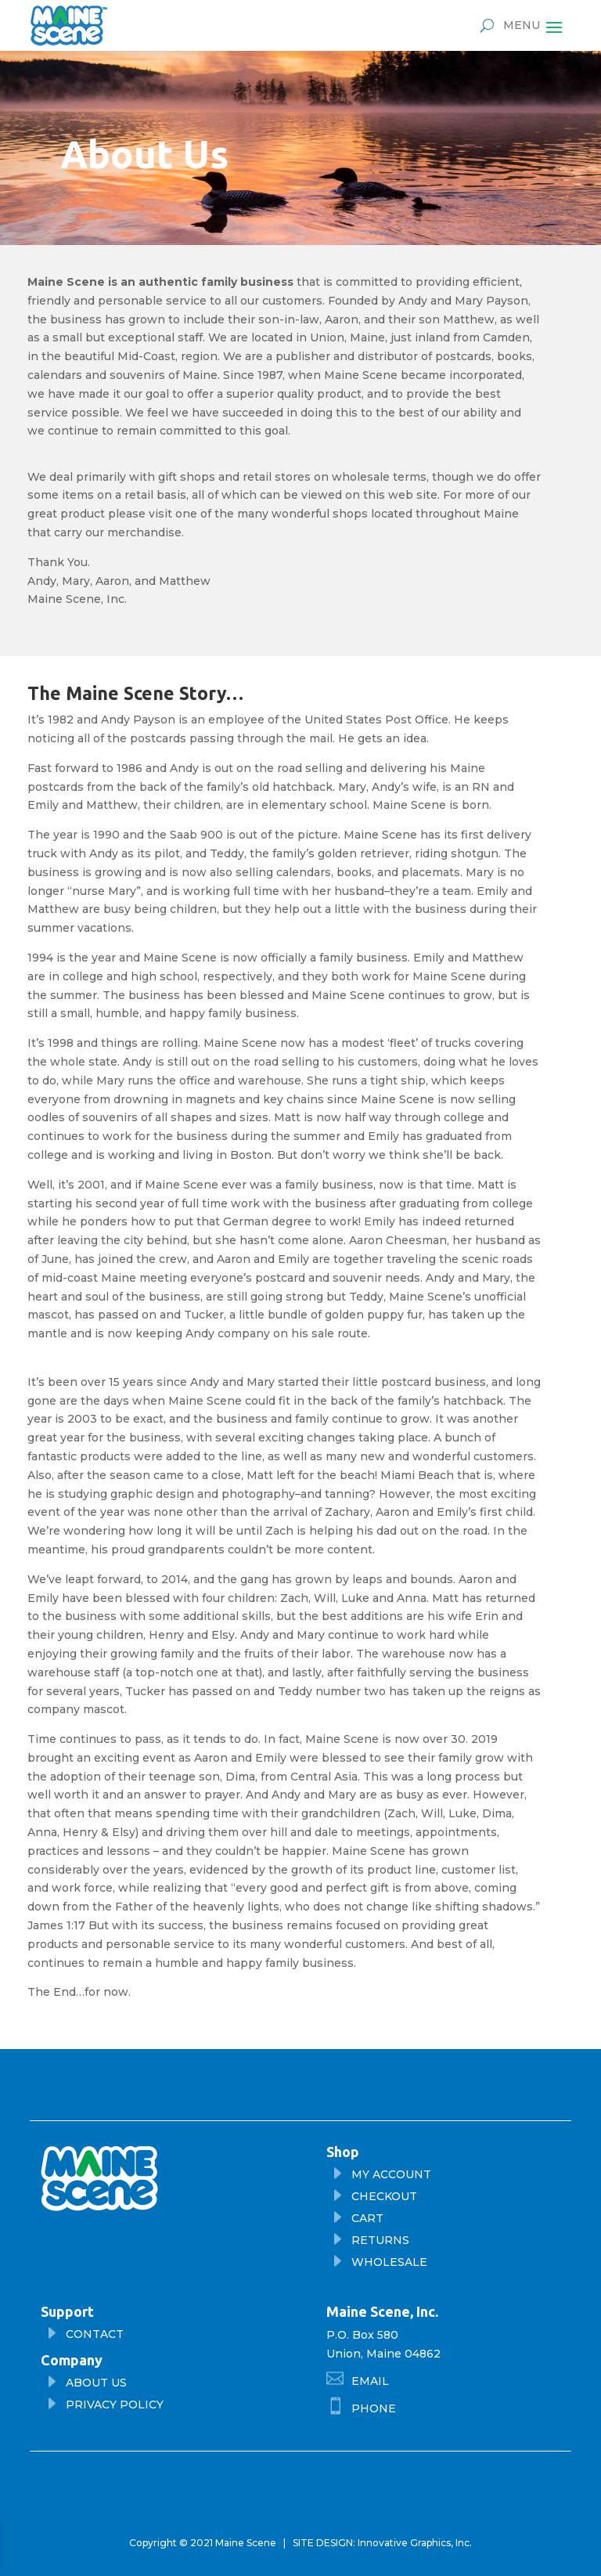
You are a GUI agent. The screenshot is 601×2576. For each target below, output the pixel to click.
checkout (384, 2196)
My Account (391, 2174)
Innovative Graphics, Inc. (415, 2543)
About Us (96, 2383)
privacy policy (115, 2404)
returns (380, 2240)
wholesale (389, 2262)
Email (370, 2381)
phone (373, 2408)
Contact (95, 2334)
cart (367, 2218)
